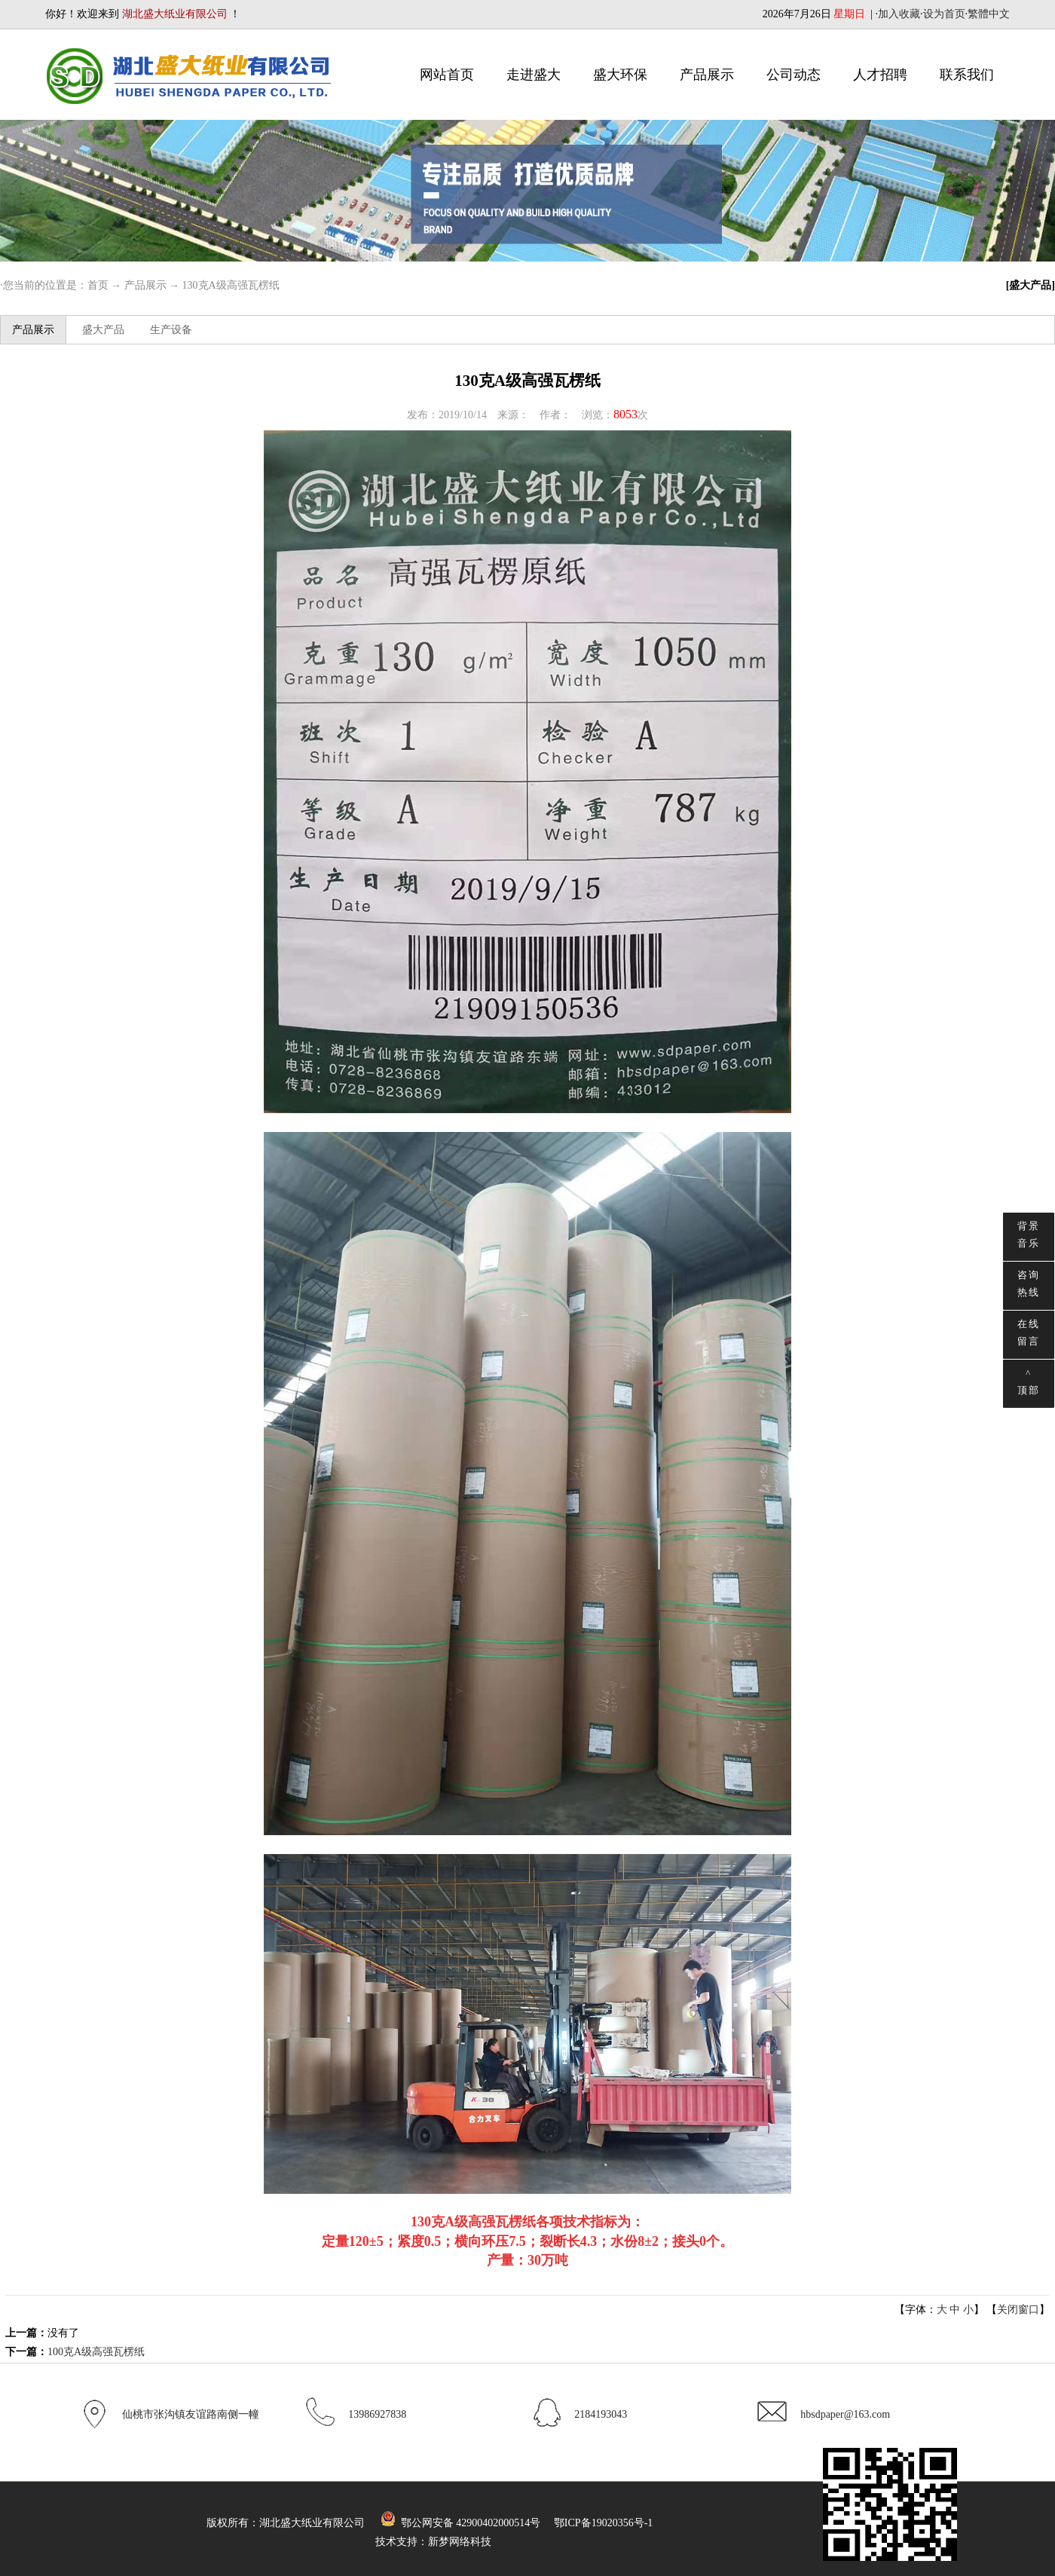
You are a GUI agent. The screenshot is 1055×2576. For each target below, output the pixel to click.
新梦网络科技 (459, 2541)
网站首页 (447, 74)
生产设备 (171, 329)
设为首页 (944, 14)
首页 (98, 285)
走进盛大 (533, 74)
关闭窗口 (1018, 2309)
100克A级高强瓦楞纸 (96, 2351)
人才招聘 (880, 74)
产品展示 (707, 74)
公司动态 (793, 74)
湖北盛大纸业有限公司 (312, 2523)
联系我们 (967, 74)
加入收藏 (899, 14)
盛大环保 (620, 74)
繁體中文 (989, 14)
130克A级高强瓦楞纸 (231, 285)
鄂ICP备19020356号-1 (603, 2523)
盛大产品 (103, 329)
